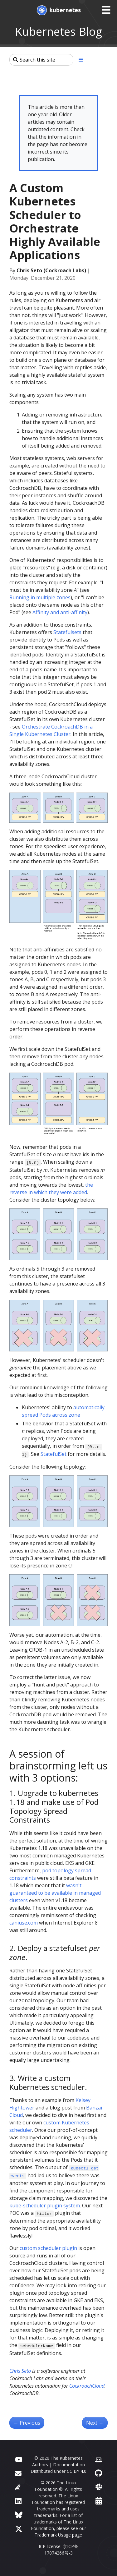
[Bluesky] (18, 2514)
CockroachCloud (87, 2385)
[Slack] (98, 2487)
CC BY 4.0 (76, 2471)
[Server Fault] (18, 2487)
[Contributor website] (98, 2459)
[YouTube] (18, 2459)
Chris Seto (20, 2370)
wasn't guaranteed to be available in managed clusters (55, 1893)
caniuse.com (23, 1922)
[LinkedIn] (18, 2501)
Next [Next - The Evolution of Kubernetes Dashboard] (95, 2422)
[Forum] (18, 2473)
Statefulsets (67, 632)
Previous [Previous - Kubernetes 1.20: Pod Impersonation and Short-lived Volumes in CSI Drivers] (26, 2422)
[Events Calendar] (98, 2501)
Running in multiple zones (40, 597)
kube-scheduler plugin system (44, 2205)
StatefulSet (53, 1454)
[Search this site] (41, 60)
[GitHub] (98, 2473)
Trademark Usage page (58, 2535)
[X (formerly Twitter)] (18, 2528)
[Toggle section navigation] (80, 59)
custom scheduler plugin (48, 2248)
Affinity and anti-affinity (59, 612)
